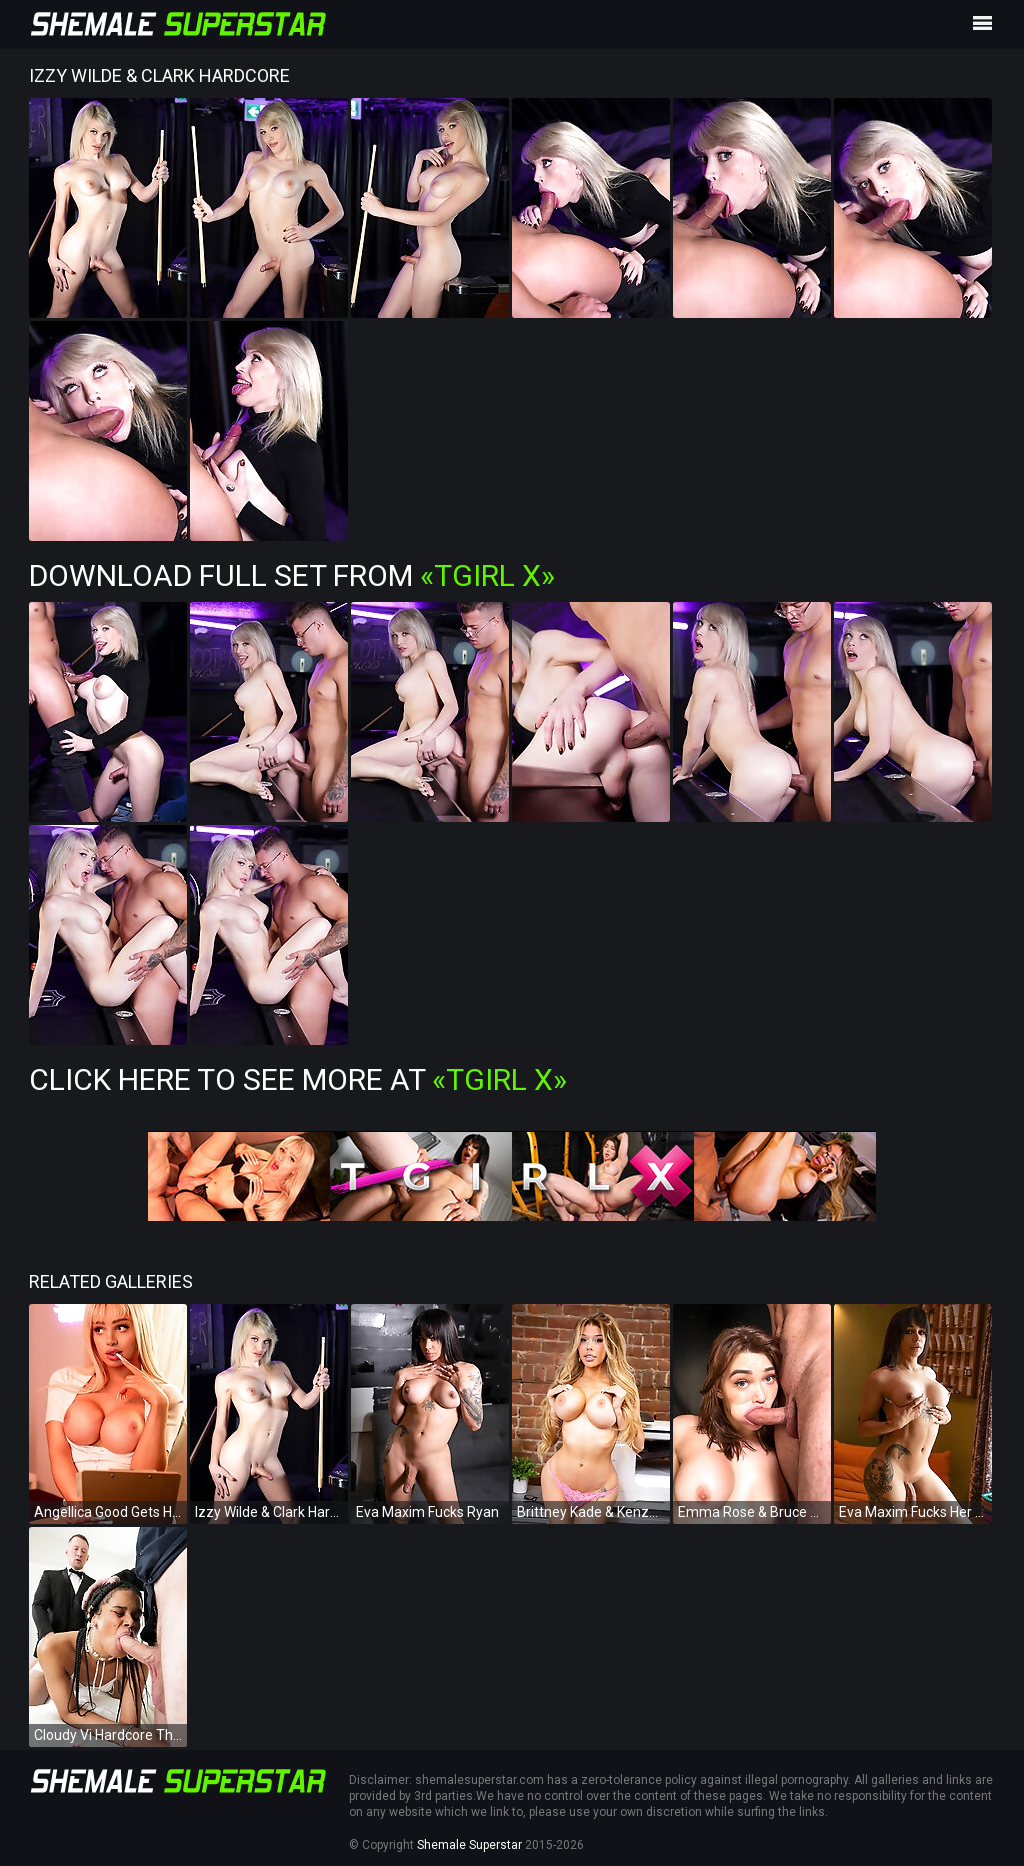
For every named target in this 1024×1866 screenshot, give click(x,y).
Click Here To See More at (298, 1079)
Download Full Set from (292, 575)
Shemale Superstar (469, 1845)
